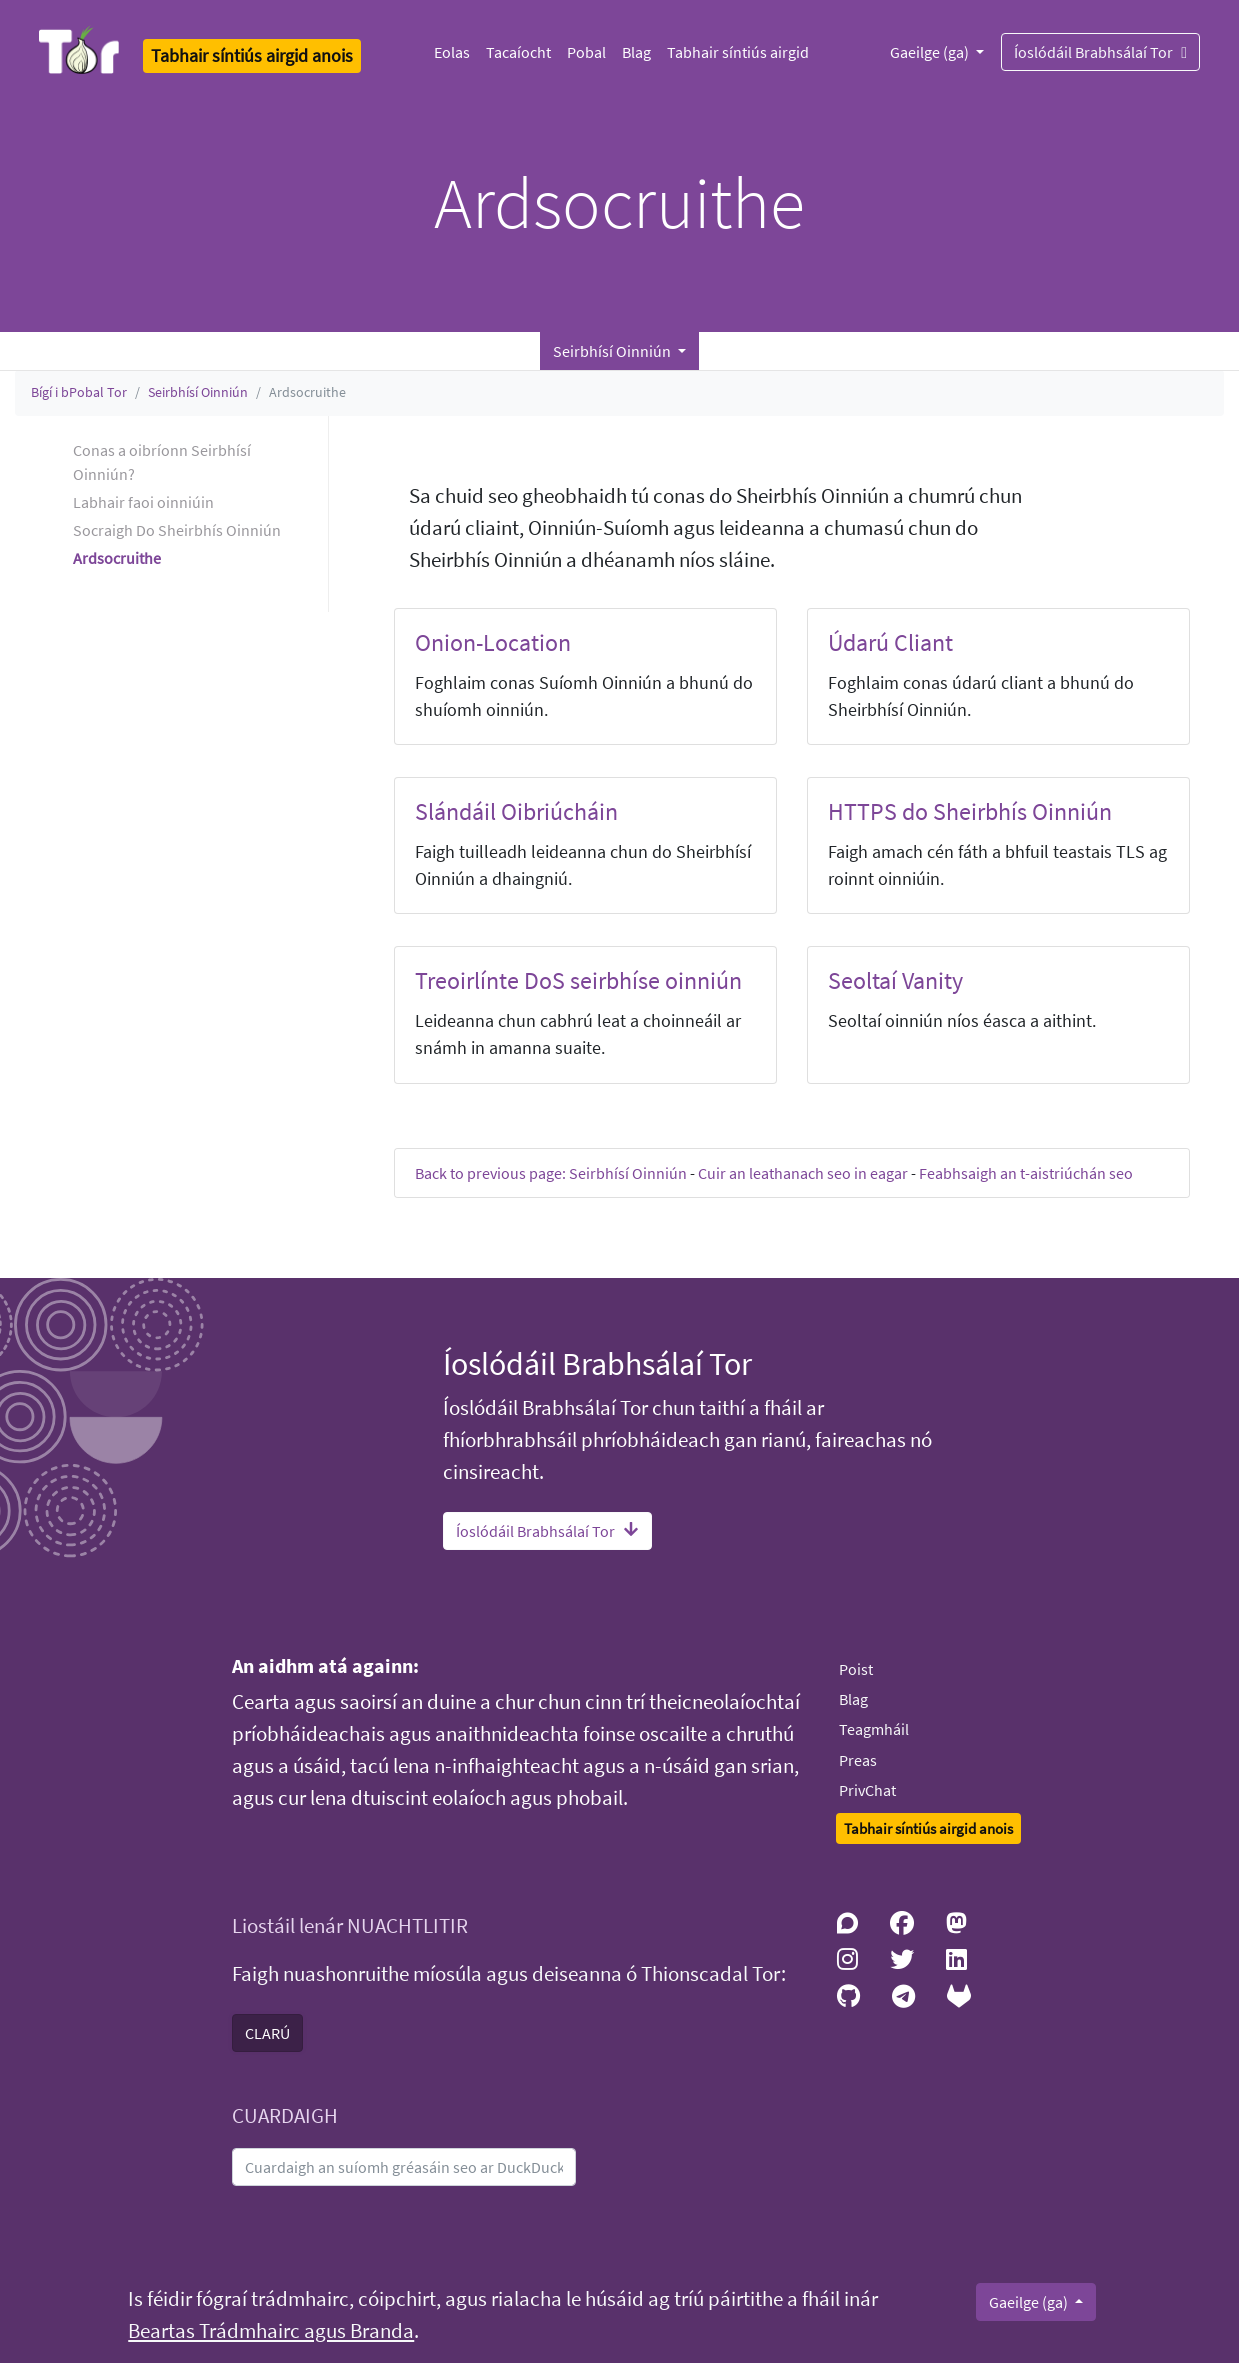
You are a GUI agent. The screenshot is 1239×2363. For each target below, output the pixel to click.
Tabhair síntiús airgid (738, 52)
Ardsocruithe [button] (117, 558)
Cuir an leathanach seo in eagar (803, 1173)
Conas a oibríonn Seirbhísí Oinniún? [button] (162, 462)
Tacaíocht (518, 52)
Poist (856, 1669)
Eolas (452, 52)
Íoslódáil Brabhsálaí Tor (1100, 51)
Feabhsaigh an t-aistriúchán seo (1026, 1173)
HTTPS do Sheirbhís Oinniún (970, 811)
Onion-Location (493, 642)
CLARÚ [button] (267, 2033)
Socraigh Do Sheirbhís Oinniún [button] (177, 530)
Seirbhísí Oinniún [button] (613, 351)
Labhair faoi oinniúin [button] (143, 502)
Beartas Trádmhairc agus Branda (271, 2331)
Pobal (586, 52)
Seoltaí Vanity (895, 980)
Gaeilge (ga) (931, 52)
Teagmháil (874, 1729)
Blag (636, 52)
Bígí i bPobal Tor (79, 392)
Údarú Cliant (890, 642)
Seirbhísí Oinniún (198, 392)
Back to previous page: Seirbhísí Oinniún (551, 1173)
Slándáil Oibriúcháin (516, 811)
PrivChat (867, 1790)
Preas (858, 1760)
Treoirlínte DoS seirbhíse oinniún (578, 980)
